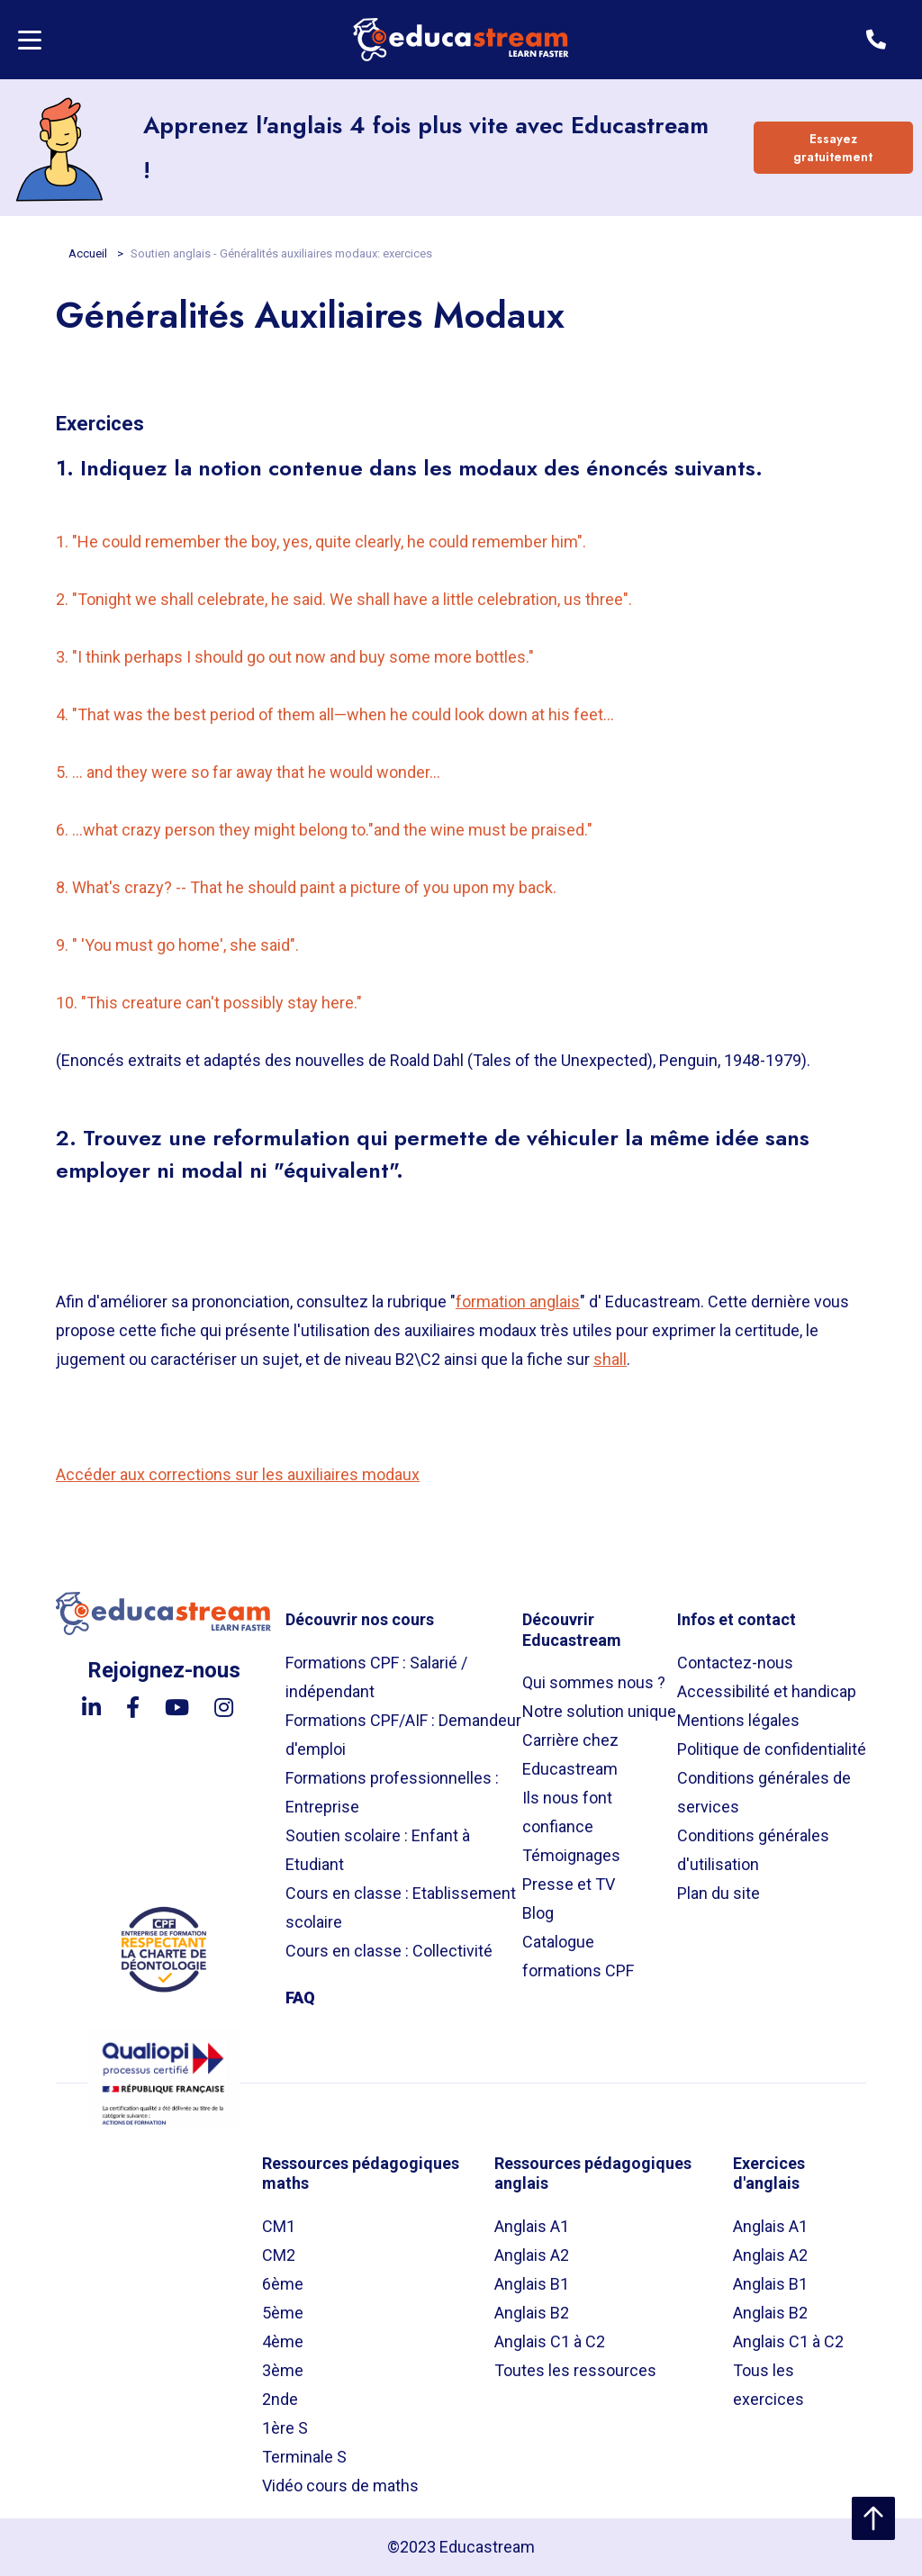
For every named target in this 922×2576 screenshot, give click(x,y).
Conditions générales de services (764, 1792)
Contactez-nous (735, 1662)
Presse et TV (568, 1884)
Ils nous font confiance (567, 1812)
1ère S (285, 2427)
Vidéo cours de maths (340, 2485)
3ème (282, 2370)
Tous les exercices (768, 2385)
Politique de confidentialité (771, 1749)
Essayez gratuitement (832, 148)
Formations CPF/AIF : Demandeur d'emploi (403, 1734)
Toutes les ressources (575, 2370)
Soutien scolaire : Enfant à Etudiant (377, 1850)
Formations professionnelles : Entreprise (392, 1792)
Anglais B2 (531, 2312)
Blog (538, 1912)
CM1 (278, 2226)
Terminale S (304, 2456)
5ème (282, 2312)
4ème (282, 2341)
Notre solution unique (599, 1711)
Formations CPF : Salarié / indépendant (376, 1677)
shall (610, 1359)
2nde (280, 2399)
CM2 (278, 2255)
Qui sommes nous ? (593, 1682)
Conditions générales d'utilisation (753, 1850)
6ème (282, 2283)
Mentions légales (738, 1720)
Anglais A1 (531, 2226)
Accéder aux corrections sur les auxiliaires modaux (238, 1474)
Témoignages (571, 1855)
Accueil (89, 253)
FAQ (300, 1997)
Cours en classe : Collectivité (389, 1950)
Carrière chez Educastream (570, 1754)
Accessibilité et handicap (766, 1691)
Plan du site (718, 1893)
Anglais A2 (531, 2255)
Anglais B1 (531, 2283)
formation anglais (518, 1301)
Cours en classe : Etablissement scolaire (400, 1907)
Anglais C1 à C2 (549, 2341)
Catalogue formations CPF (578, 1956)
